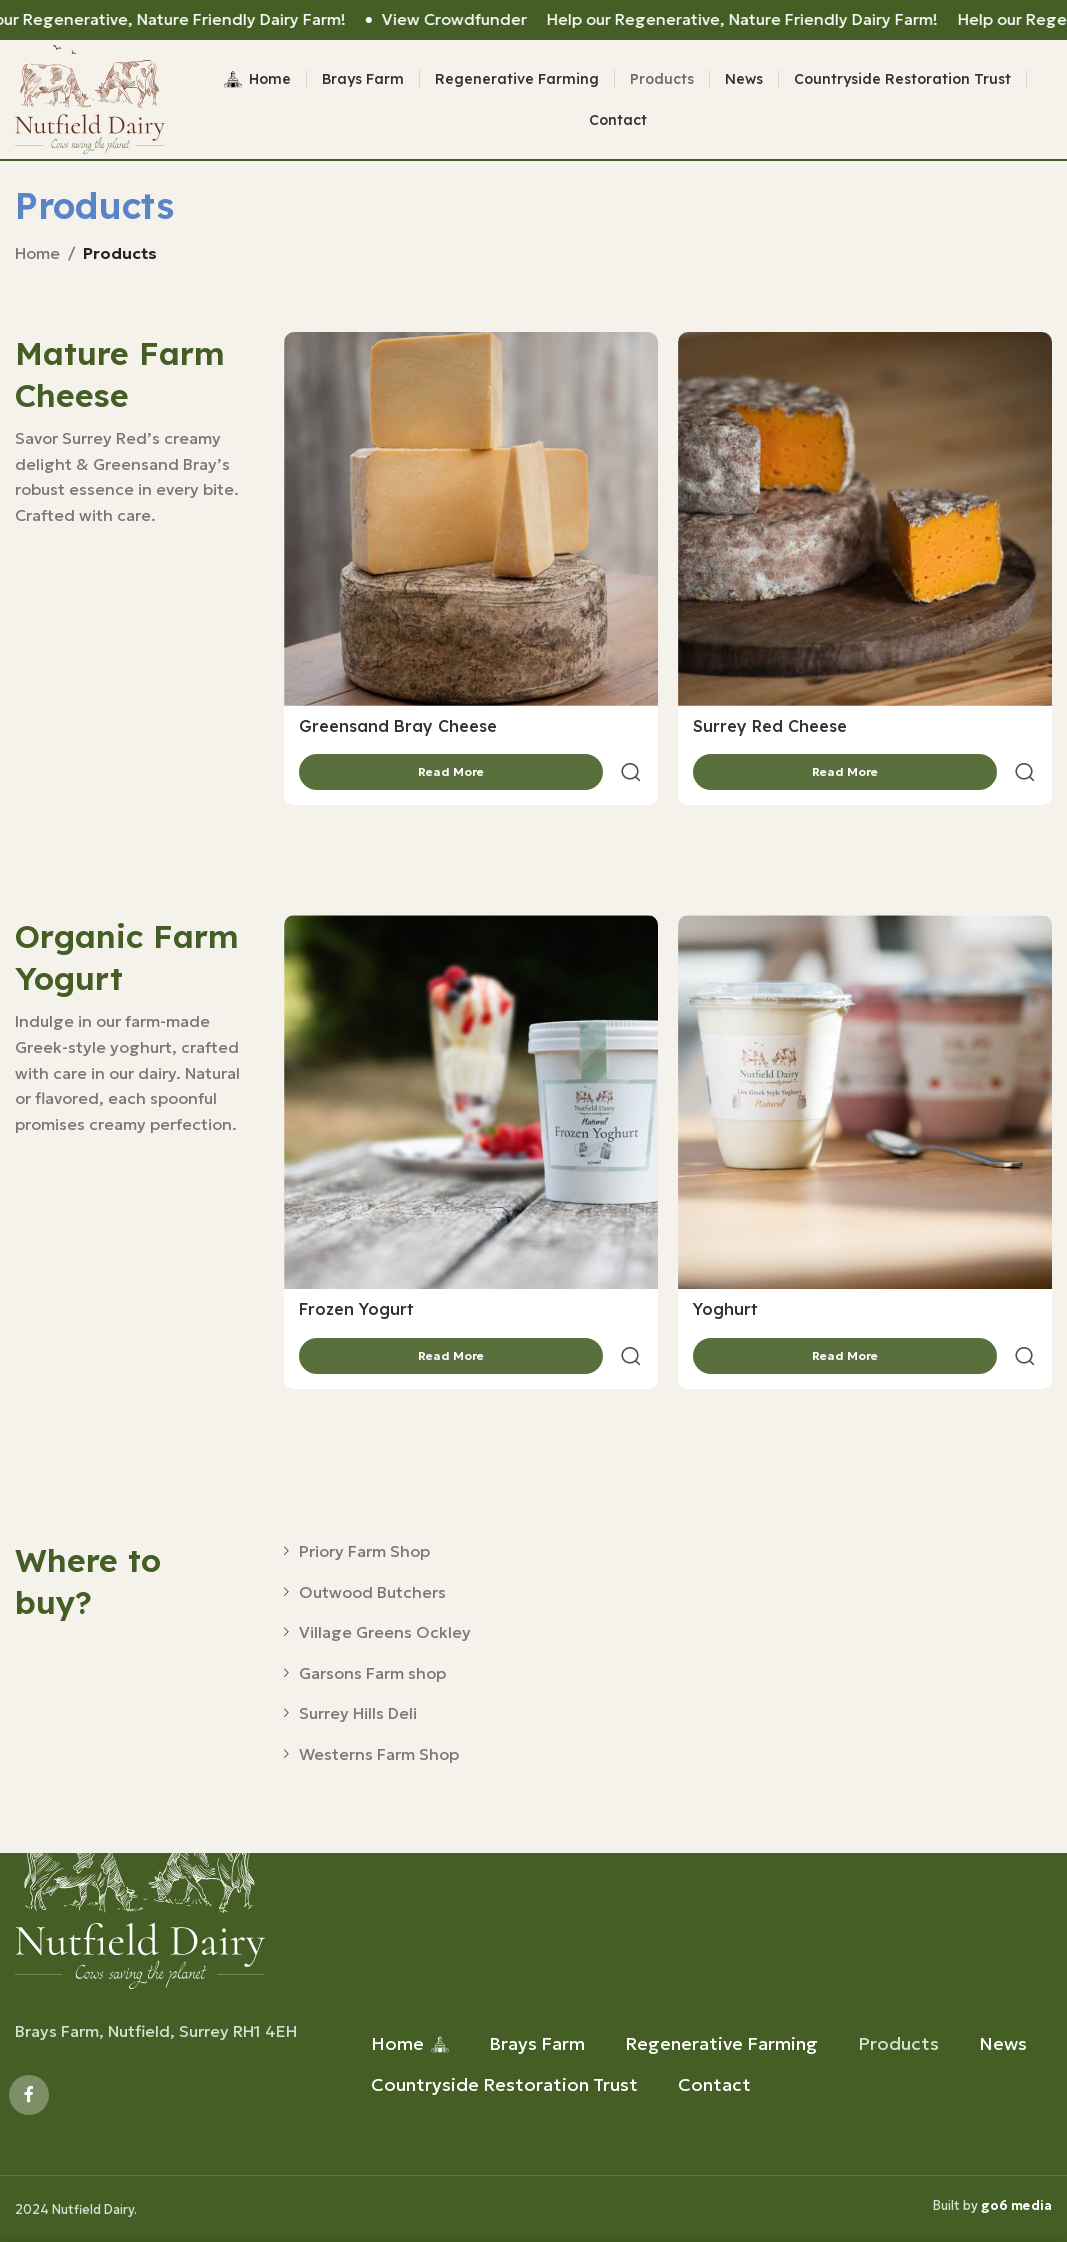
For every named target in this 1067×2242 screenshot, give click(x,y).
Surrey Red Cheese (770, 737)
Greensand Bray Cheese (398, 737)
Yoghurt (725, 1272)
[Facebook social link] (29, 2095)
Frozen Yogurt (356, 1272)
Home (37, 264)
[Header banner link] (533, 20)
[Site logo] (97, 103)
